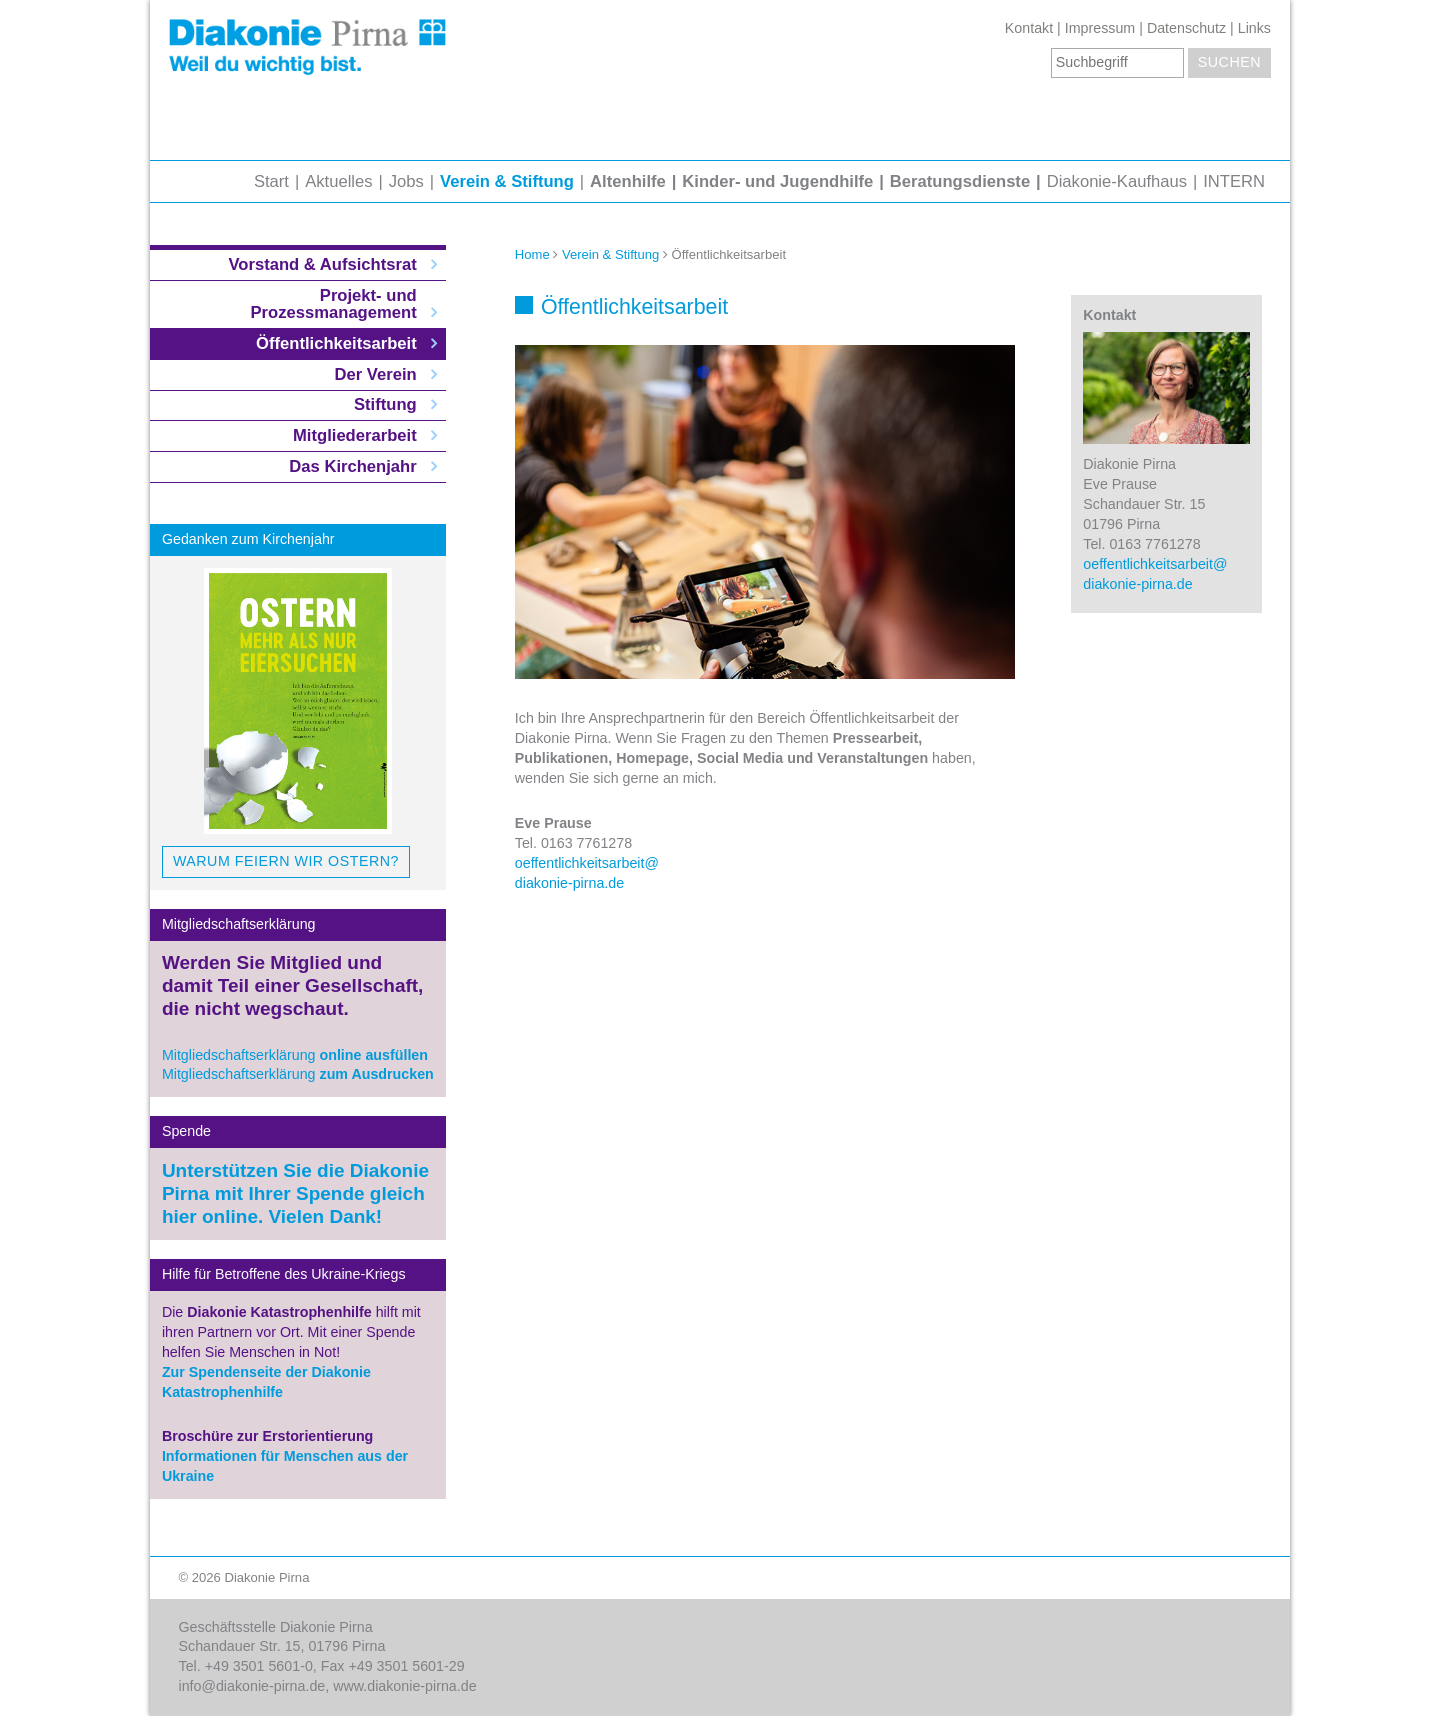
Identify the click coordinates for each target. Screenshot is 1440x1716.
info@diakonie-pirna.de (252, 1686)
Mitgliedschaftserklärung (295, 1055)
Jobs (406, 181)
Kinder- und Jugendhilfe (777, 181)
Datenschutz (1186, 28)
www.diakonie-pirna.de (404, 1686)
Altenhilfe (628, 181)
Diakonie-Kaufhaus (1117, 181)
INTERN (1234, 181)
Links (1254, 28)
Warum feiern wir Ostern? (286, 861)
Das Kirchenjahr (352, 466)
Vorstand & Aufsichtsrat (322, 264)
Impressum (1100, 28)
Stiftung (385, 404)
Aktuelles (338, 181)
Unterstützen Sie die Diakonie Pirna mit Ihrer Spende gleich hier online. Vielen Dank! (295, 1193)
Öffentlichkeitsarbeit (336, 343)
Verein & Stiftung (507, 181)
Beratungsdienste (960, 181)
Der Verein (376, 374)
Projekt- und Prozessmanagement (334, 304)
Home (532, 254)
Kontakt (1029, 28)
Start (271, 181)
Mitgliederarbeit (355, 435)
